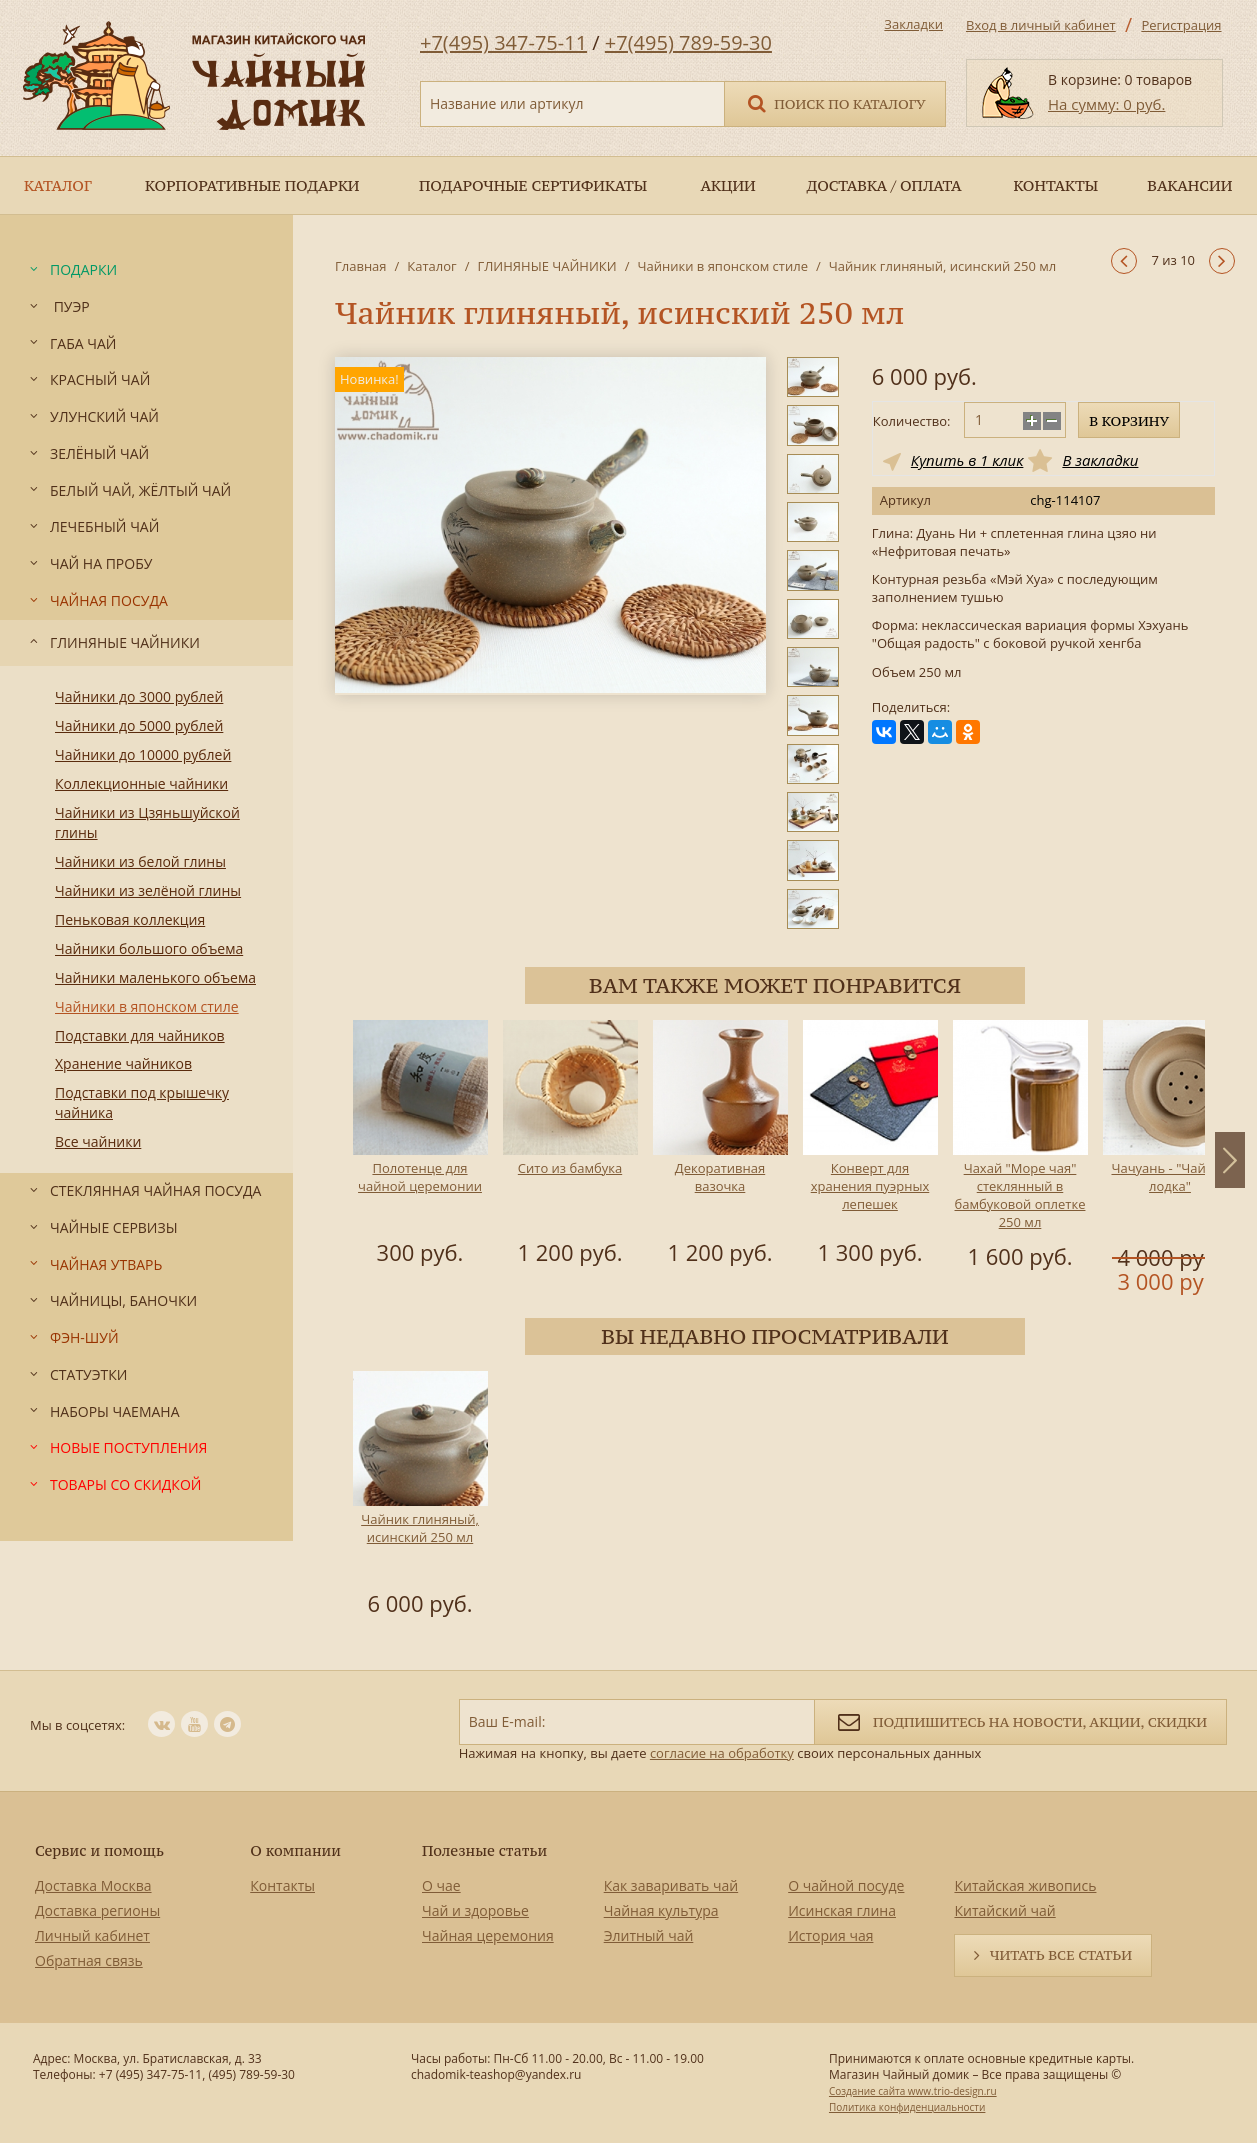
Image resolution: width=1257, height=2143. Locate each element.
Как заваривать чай (671, 1885)
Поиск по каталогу (835, 102)
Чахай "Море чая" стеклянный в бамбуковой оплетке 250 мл (1020, 1195)
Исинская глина (842, 1910)
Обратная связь (89, 1960)
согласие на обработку (722, 1753)
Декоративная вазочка (720, 1177)
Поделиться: (911, 707)
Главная (361, 266)
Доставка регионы (97, 1910)
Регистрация (1181, 25)
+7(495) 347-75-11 (503, 42)
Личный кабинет (92, 1935)
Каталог (431, 266)
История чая (830, 1935)
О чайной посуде (846, 1885)
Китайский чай (1004, 1910)
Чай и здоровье (475, 1910)
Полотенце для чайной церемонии (420, 1177)
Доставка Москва (93, 1885)
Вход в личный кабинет (1041, 25)
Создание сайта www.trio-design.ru (913, 2091)
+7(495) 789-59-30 (688, 42)
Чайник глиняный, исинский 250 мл (420, 1528)
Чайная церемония (488, 1935)
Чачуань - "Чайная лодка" (1169, 1177)
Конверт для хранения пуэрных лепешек (870, 1186)
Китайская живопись (1025, 1885)
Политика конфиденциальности (907, 2107)
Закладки (913, 24)
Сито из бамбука (570, 1168)
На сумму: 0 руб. (1106, 104)
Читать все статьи (1061, 1955)
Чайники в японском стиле (722, 266)
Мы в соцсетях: (77, 1725)
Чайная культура (661, 1910)
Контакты (282, 1885)
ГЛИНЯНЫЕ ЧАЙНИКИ (546, 266)
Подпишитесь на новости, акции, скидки (1020, 1720)
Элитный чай (649, 1935)
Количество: (912, 421)
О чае (441, 1885)
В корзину (1129, 421)
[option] (420, 1146)
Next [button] (1230, 1160)
